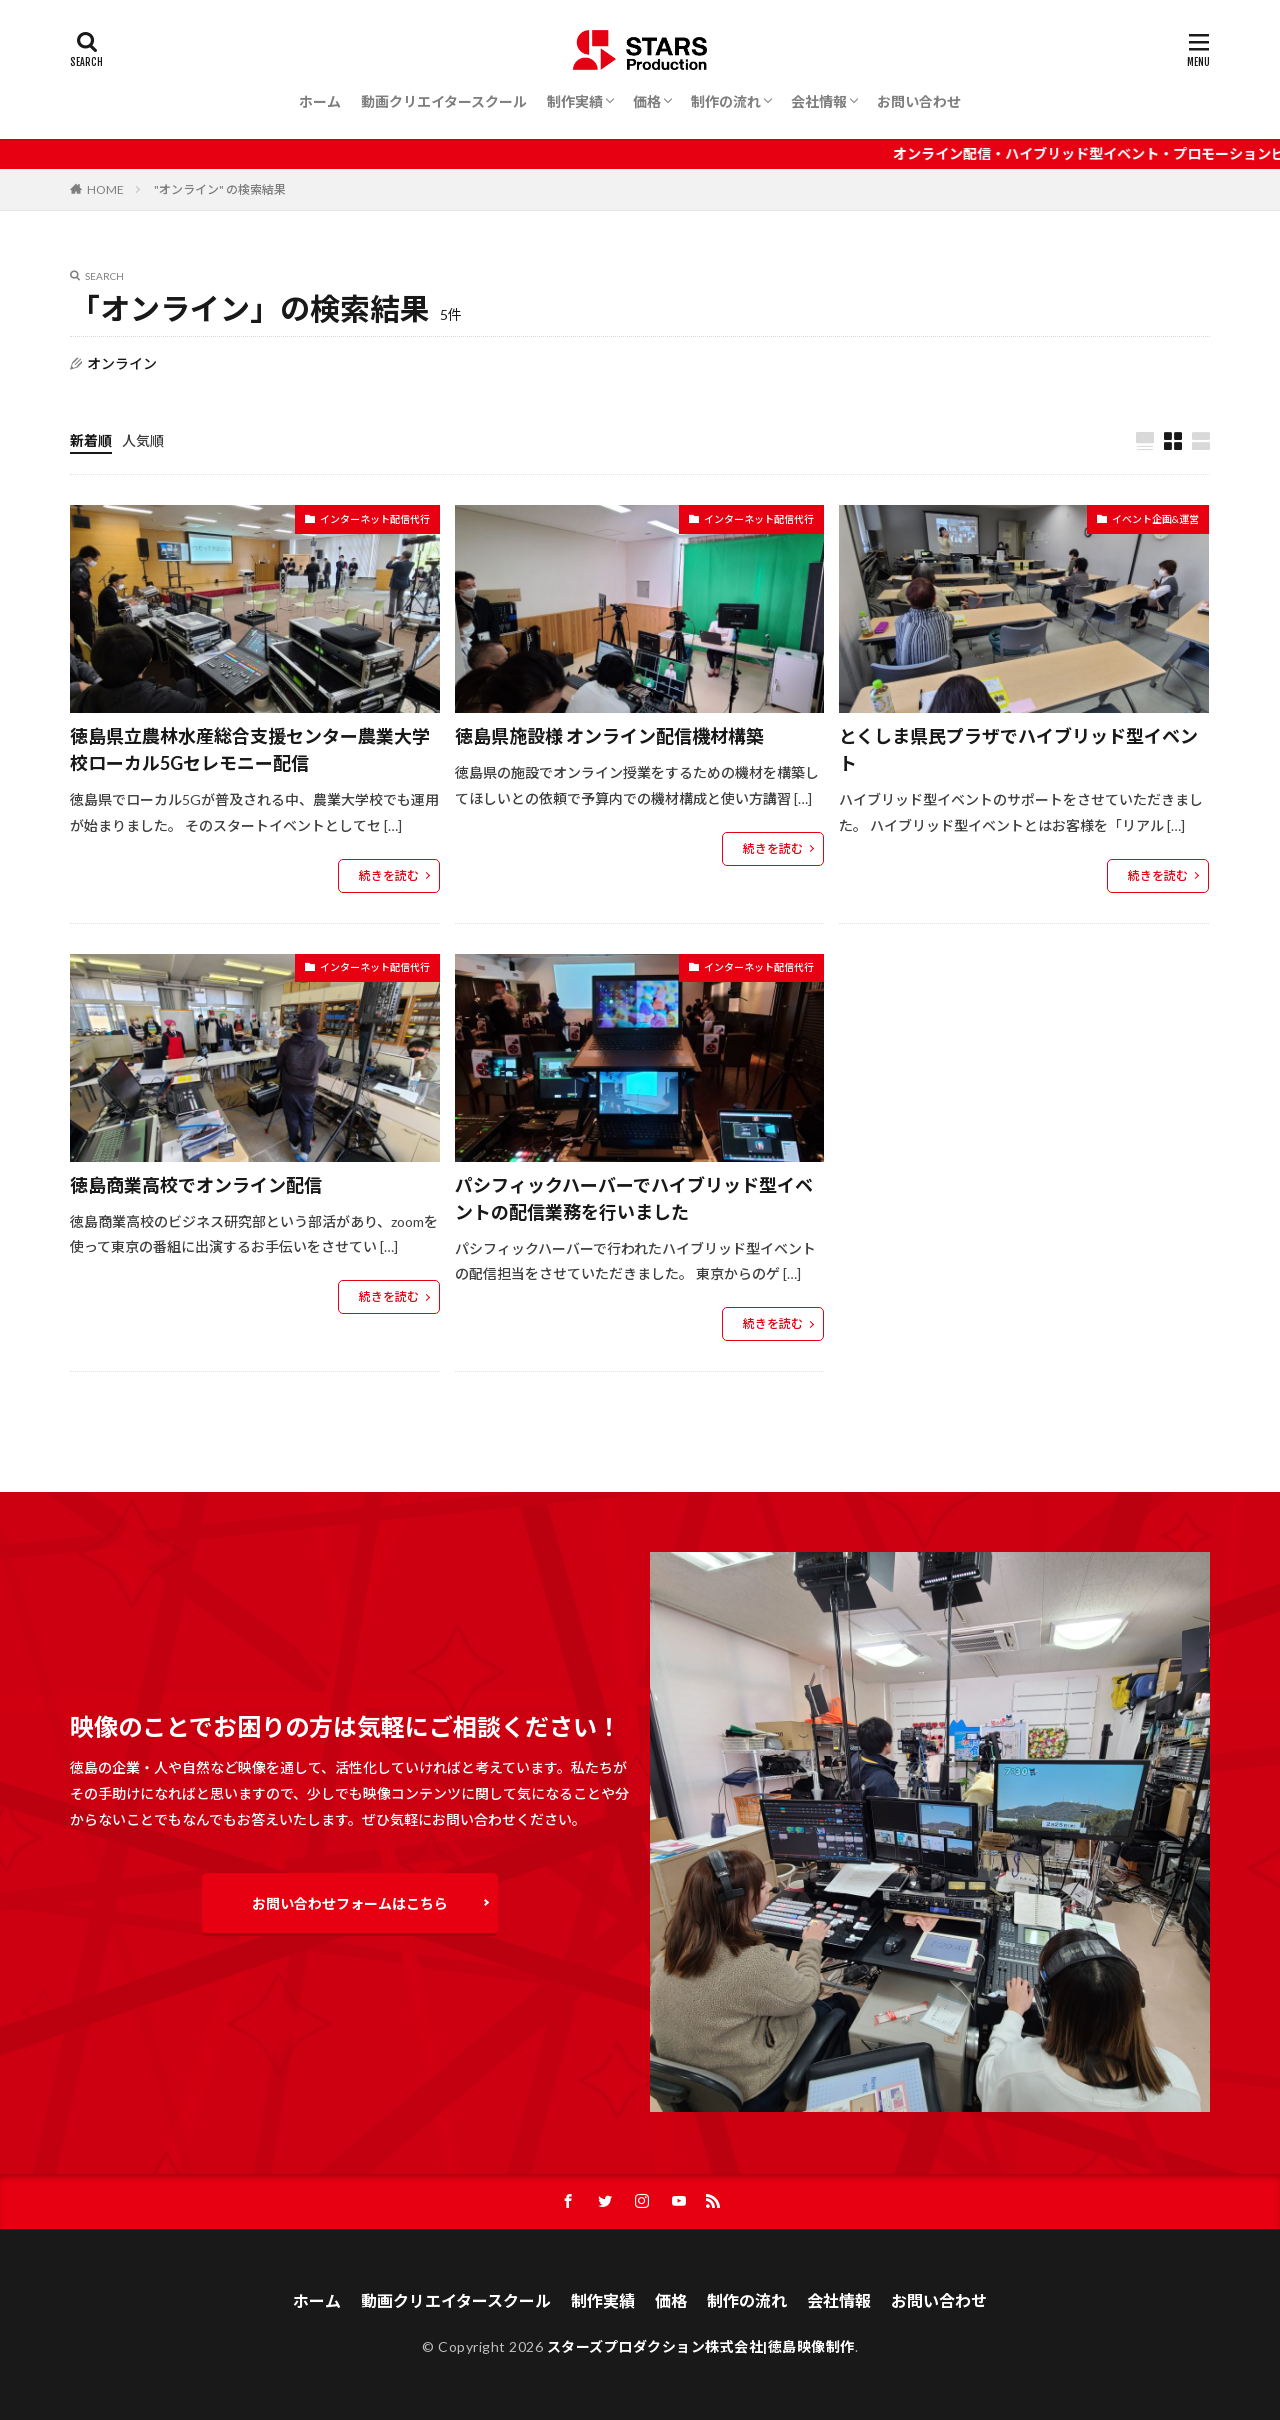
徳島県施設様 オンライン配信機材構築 (609, 736)
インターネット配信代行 (375, 519)
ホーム (320, 101)
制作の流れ (726, 101)
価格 (647, 101)
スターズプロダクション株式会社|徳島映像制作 (701, 2346)
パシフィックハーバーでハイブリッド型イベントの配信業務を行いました (634, 1198)
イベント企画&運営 (1155, 519)
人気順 (143, 440)
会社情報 (819, 101)
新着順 (91, 440)
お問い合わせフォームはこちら (350, 1903)
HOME (105, 189)
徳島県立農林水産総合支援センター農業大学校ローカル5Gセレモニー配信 (250, 749)
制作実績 (575, 101)
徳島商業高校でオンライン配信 (196, 1185)
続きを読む (389, 875)
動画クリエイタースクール (444, 101)
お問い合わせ (919, 101)
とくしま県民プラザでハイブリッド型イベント (1018, 749)
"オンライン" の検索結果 (220, 189)
